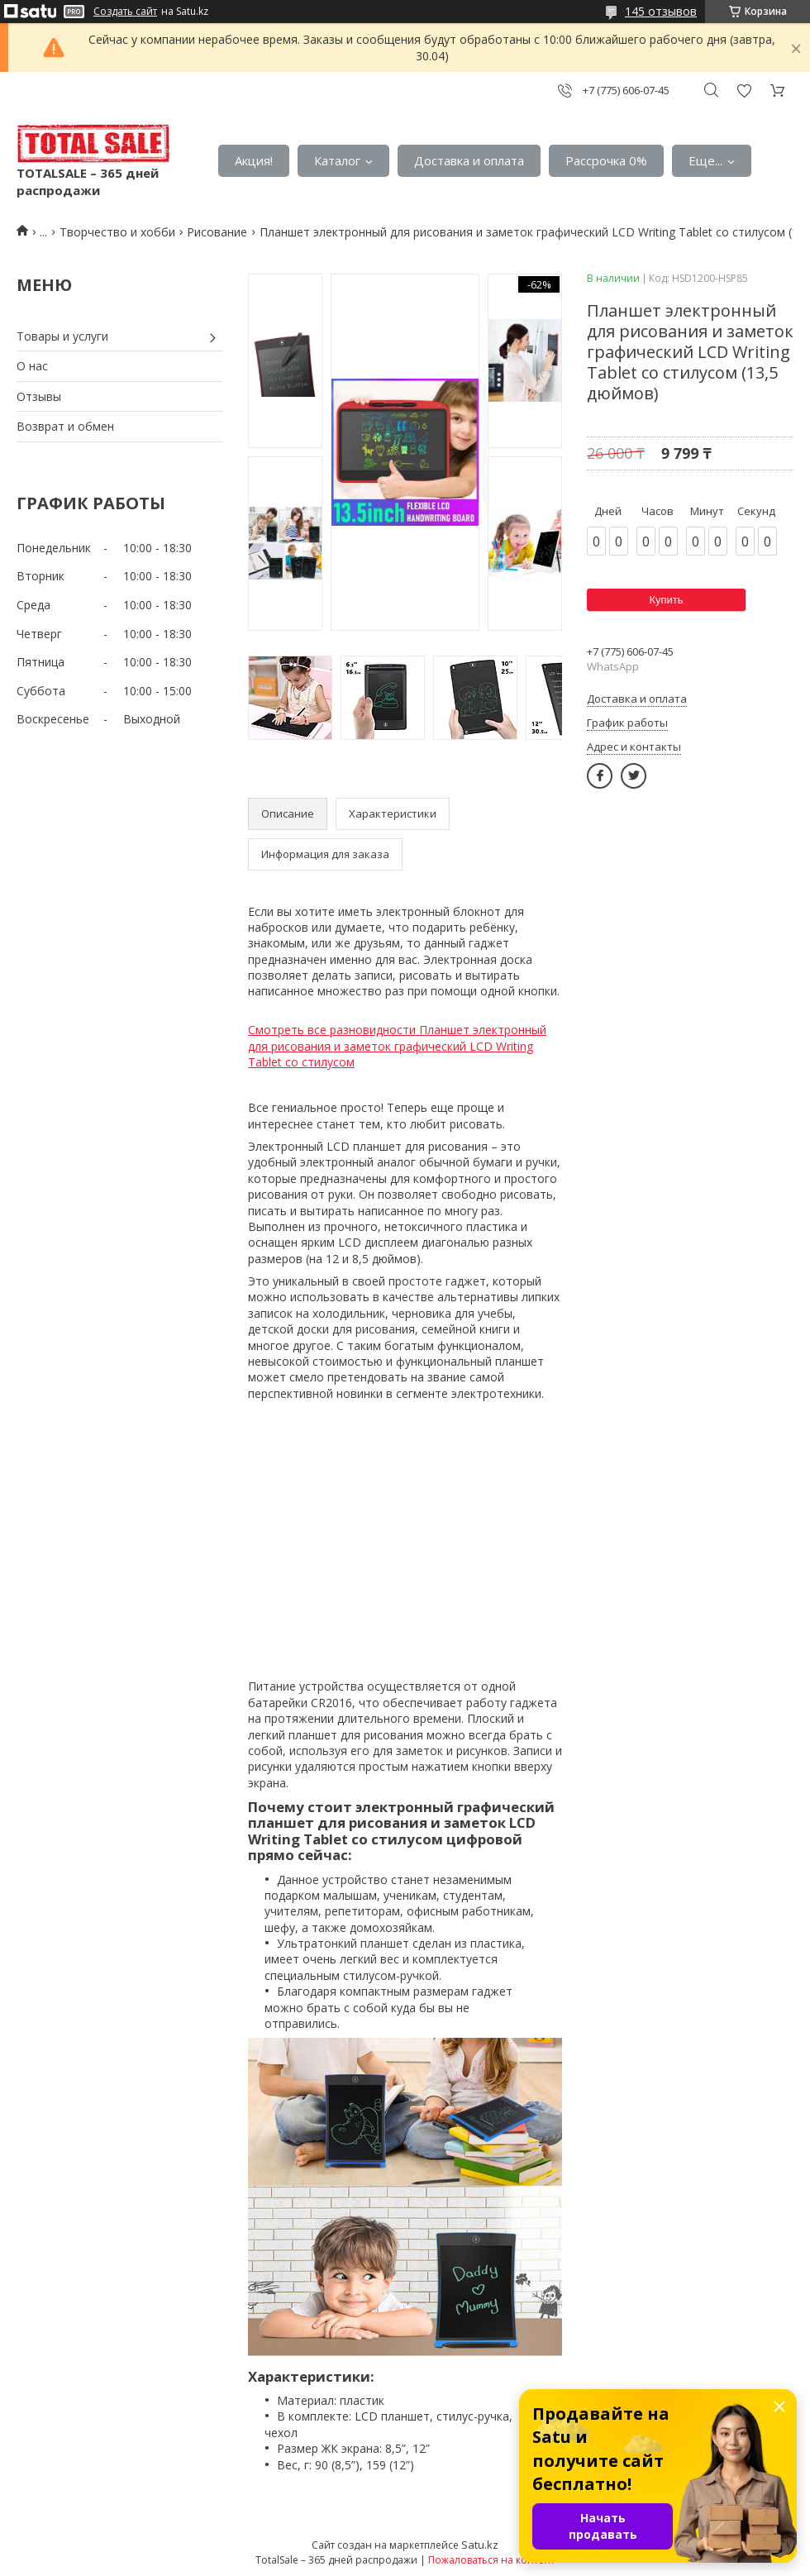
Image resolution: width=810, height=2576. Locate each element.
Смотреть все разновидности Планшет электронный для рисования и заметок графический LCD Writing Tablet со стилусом (397, 1046)
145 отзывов (661, 11)
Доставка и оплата (469, 160)
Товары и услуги (62, 336)
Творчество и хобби (117, 232)
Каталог (337, 160)
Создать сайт (125, 11)
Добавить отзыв (743, 90)
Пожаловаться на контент (491, 2560)
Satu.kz (479, 2544)
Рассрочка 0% (606, 160)
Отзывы (39, 396)
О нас (32, 366)
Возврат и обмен (65, 426)
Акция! (254, 160)
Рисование (217, 232)
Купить (666, 600)
